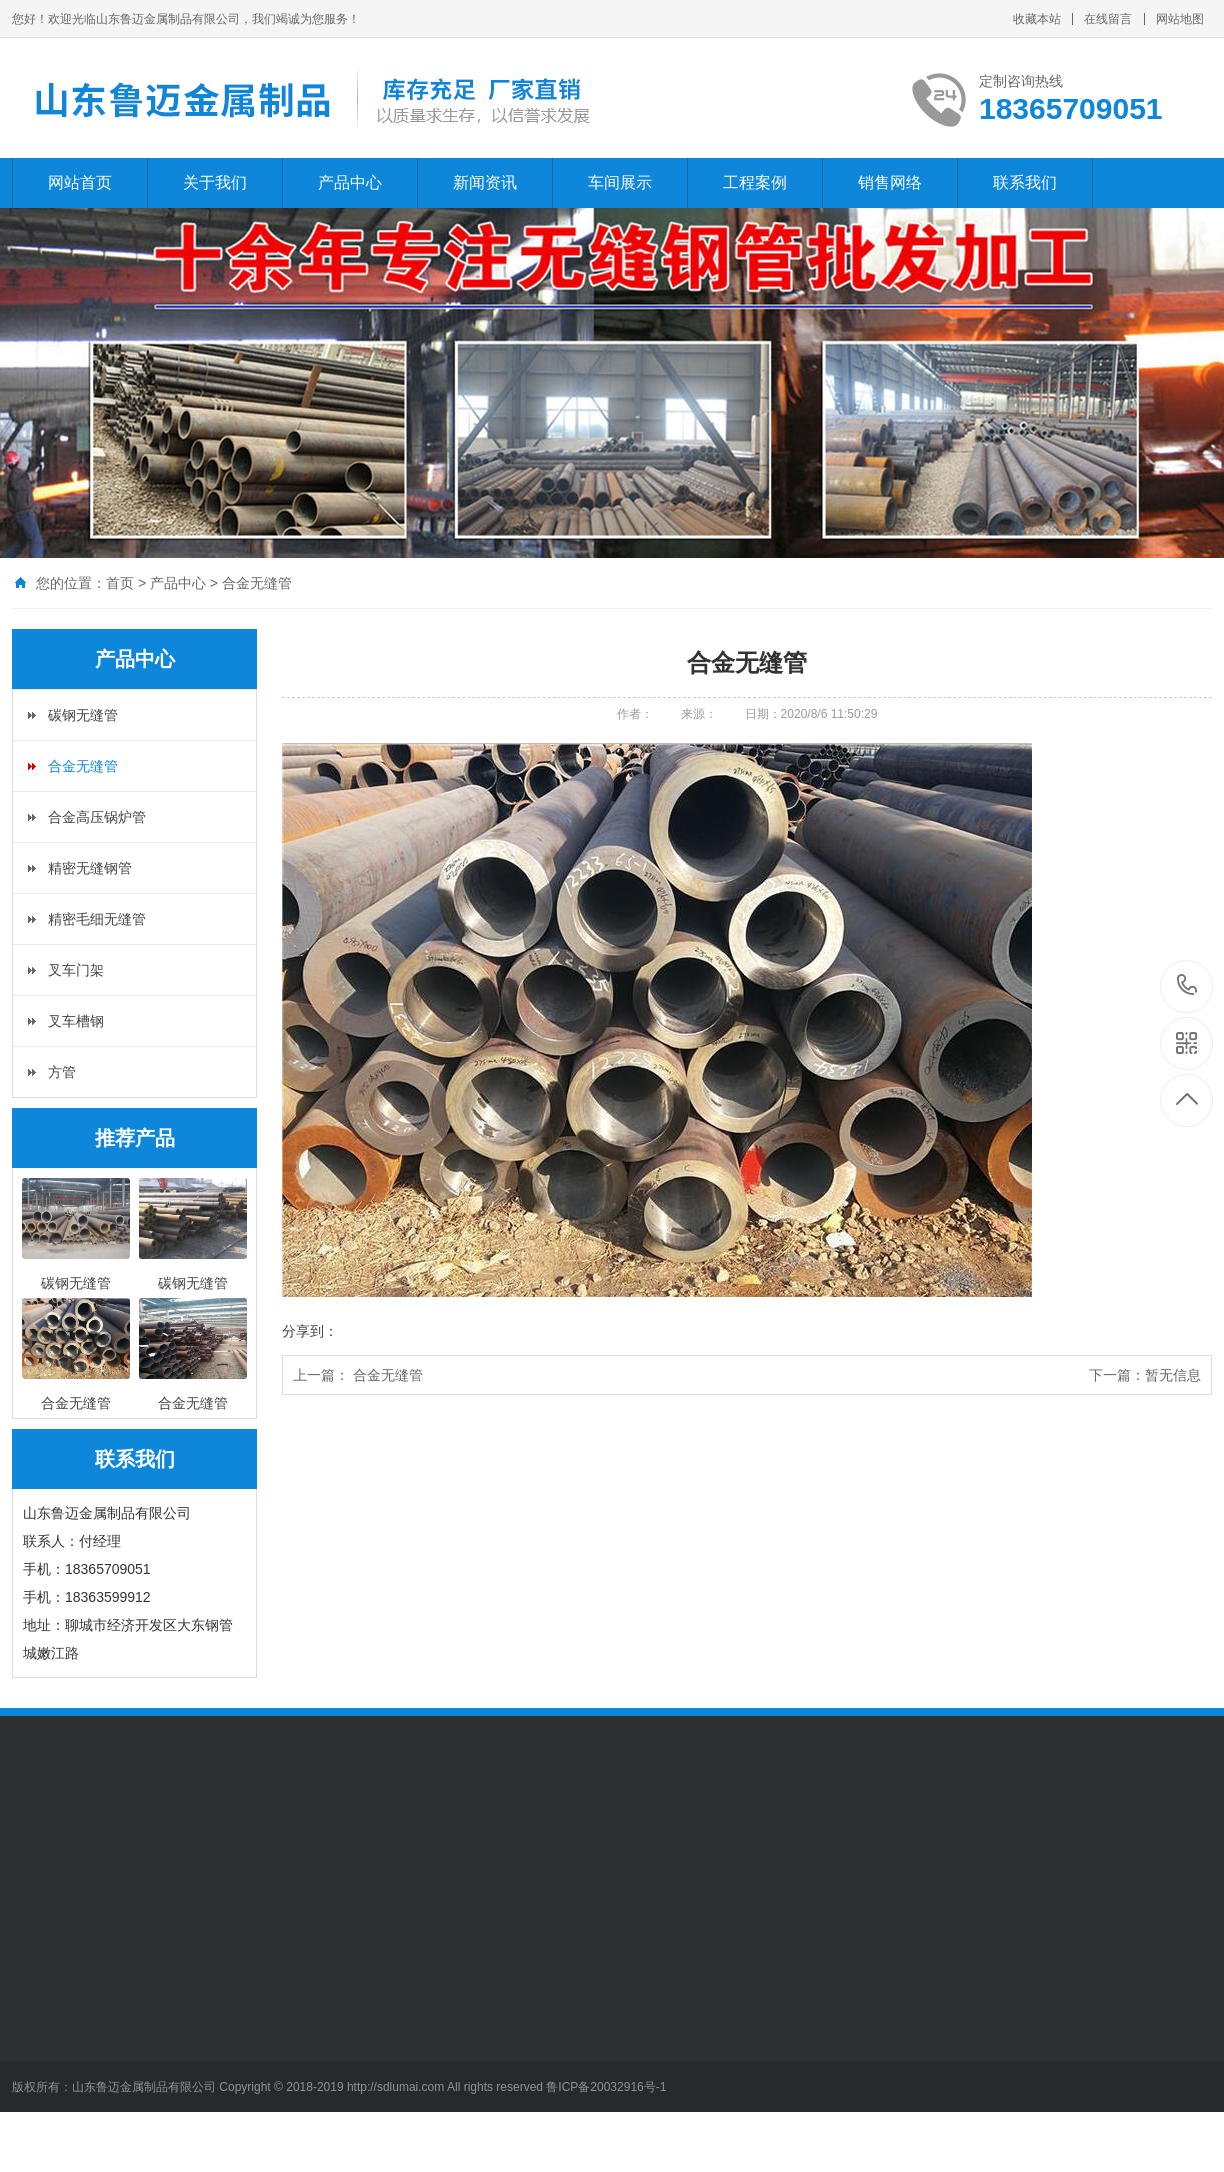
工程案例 (755, 182)
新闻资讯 (485, 182)
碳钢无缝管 (83, 715)
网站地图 (1180, 19)
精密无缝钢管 (90, 868)
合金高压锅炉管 (97, 817)
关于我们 (215, 182)
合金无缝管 (257, 583)
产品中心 (350, 182)
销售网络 (890, 182)
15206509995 (1187, 985)
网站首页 (80, 182)
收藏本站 (1037, 19)
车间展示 (620, 182)
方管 (62, 1072)
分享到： (310, 1331)
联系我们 (1025, 182)
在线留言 (1108, 19)
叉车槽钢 (76, 1021)
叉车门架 (76, 970)
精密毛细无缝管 (97, 919)
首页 (120, 583)
